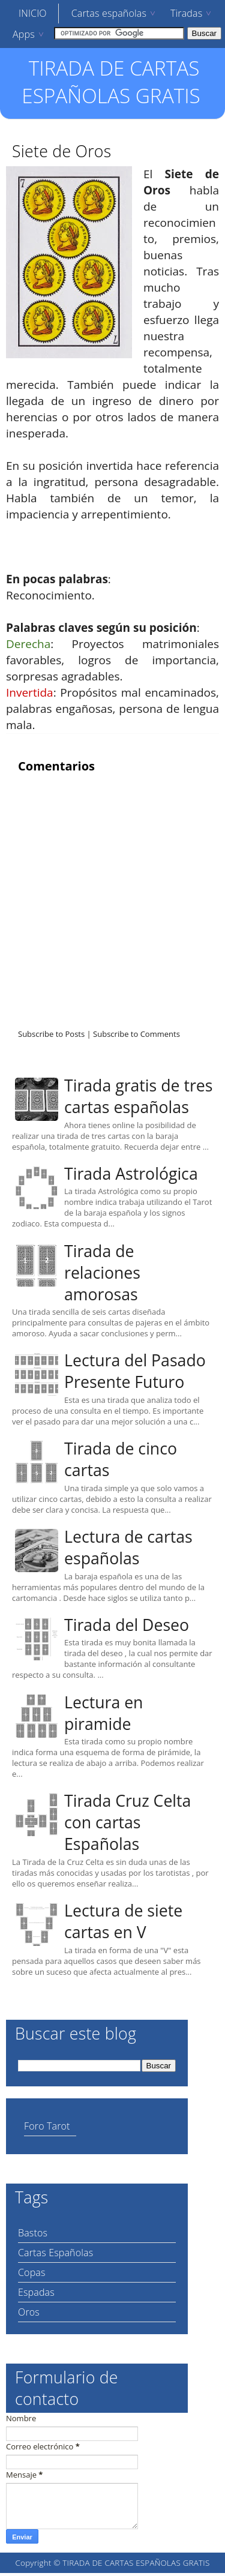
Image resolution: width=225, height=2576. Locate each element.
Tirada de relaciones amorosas (102, 1272)
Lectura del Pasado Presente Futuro (135, 1371)
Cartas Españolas (55, 2252)
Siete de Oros (61, 151)
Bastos (32, 2232)
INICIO (33, 13)
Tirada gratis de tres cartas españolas (138, 1096)
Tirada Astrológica (131, 1173)
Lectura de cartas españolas (128, 1547)
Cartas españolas (108, 13)
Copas (32, 2272)
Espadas (36, 2292)
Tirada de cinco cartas (120, 1459)
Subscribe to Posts (51, 1033)
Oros (29, 2312)
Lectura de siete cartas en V (123, 1921)
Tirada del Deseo (126, 1625)
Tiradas (186, 13)
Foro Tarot (47, 2126)
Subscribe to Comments (136, 1033)
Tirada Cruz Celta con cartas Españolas (127, 1822)
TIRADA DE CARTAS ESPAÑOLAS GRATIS (111, 81)
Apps (24, 34)
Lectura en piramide (103, 1713)
